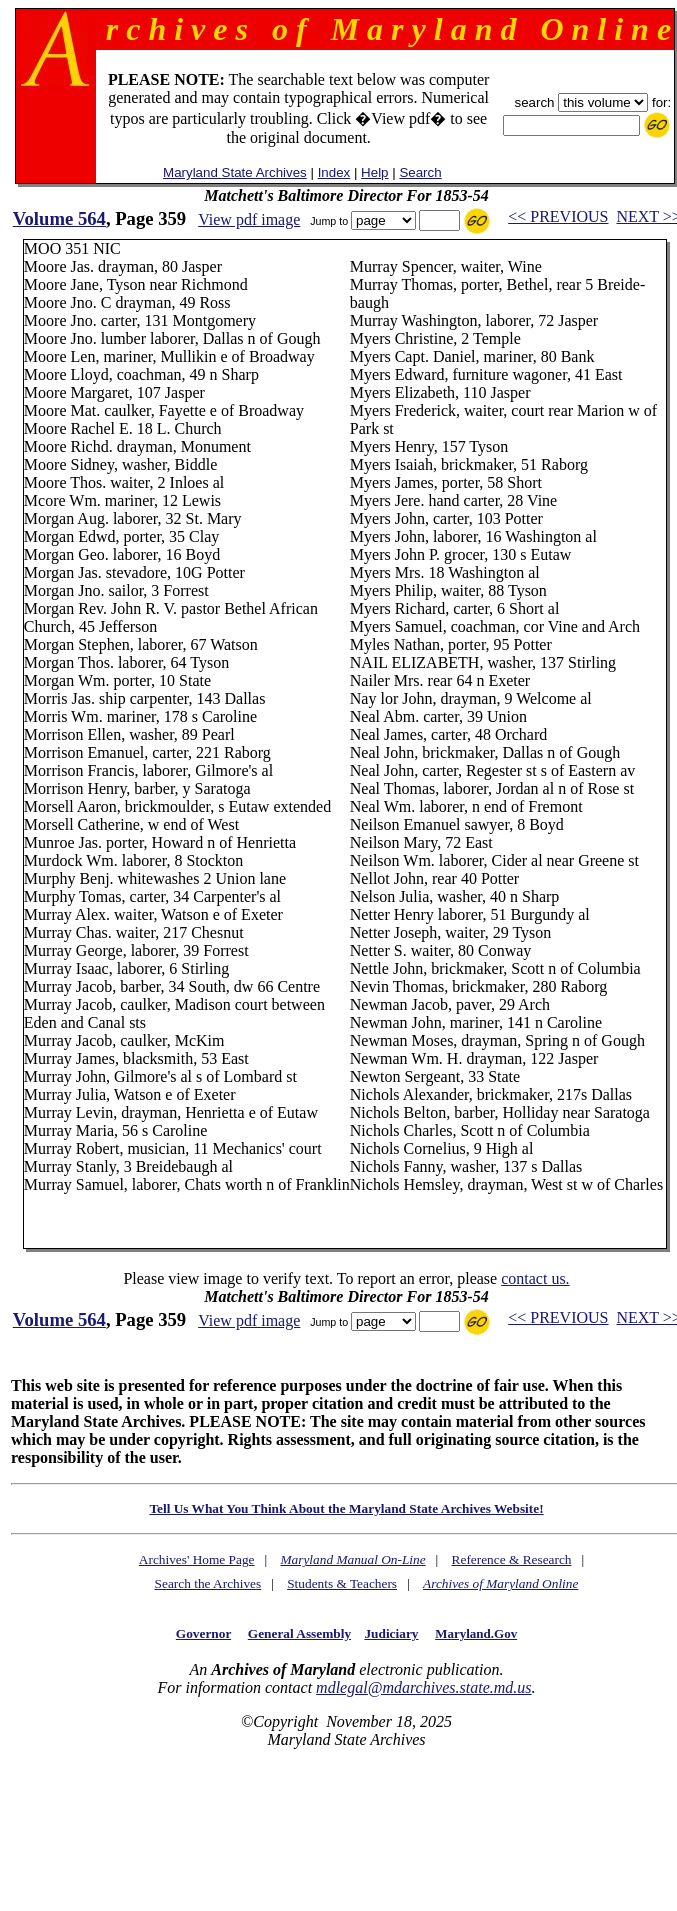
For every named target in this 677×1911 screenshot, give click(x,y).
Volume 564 (59, 218)
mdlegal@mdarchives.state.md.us (423, 1687)
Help (374, 172)
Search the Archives (208, 1583)
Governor (203, 1633)
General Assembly (299, 1633)
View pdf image (249, 219)
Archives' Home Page (197, 1559)
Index (334, 172)
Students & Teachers (342, 1583)
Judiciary (391, 1633)
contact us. (535, 1278)
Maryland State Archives (235, 172)
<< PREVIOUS (558, 216)
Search (420, 172)
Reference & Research (512, 1559)
